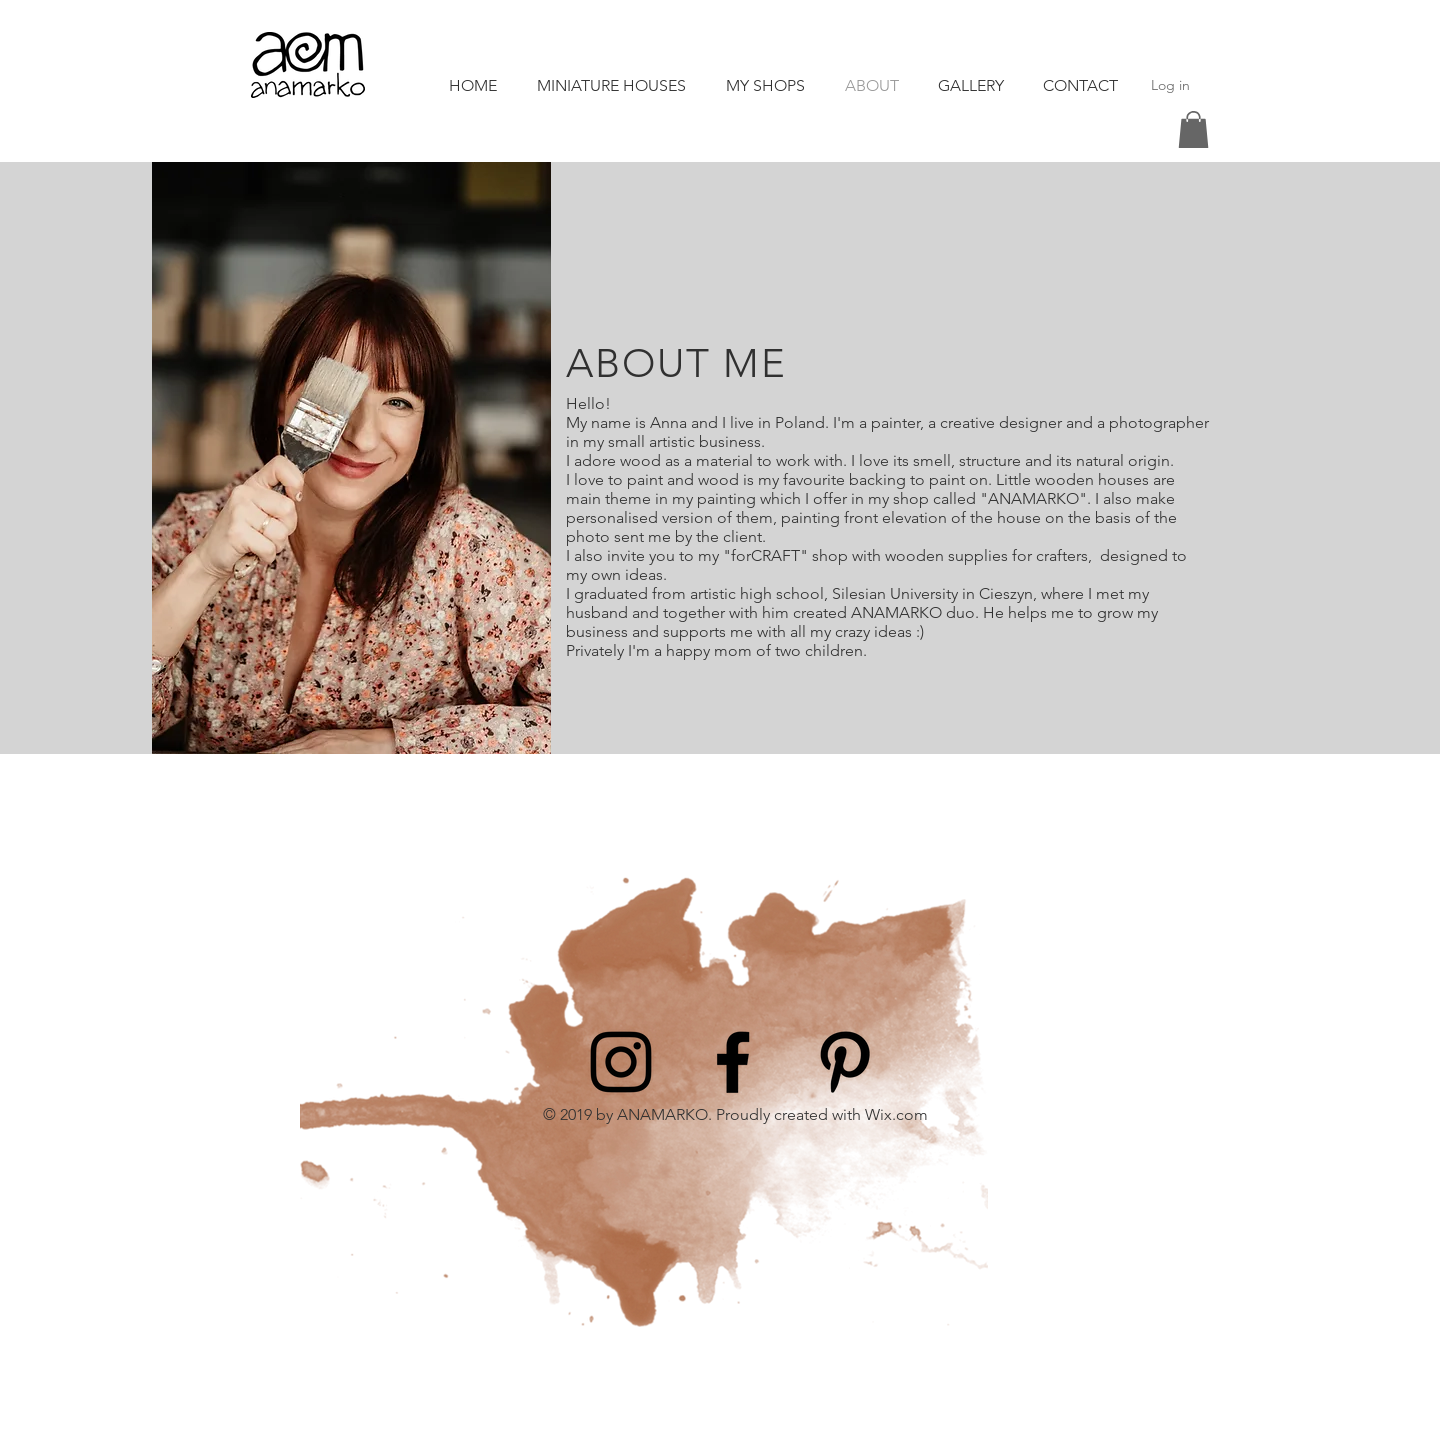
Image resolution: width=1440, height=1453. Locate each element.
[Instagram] (621, 1062)
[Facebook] (733, 1062)
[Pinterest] (845, 1062)
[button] (1193, 129)
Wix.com (896, 1114)
